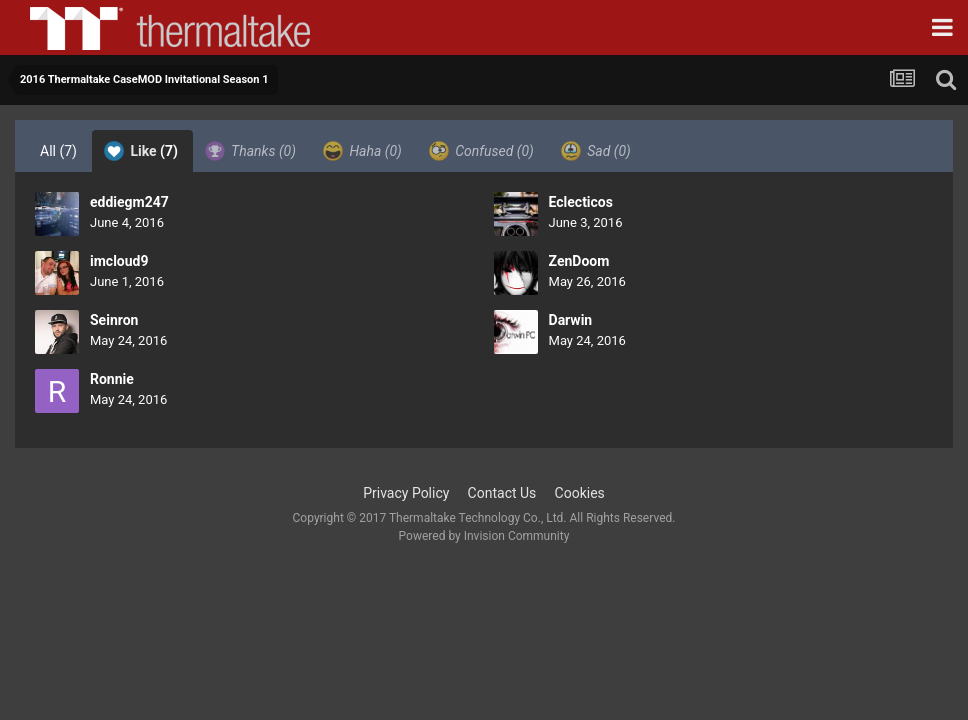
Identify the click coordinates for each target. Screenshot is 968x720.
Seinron (114, 320)
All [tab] (58, 151)
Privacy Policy (406, 493)
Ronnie (112, 379)
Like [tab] (141, 151)
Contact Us (502, 493)
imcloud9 (119, 261)
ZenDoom (579, 261)
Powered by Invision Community (484, 536)
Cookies (580, 493)
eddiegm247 (129, 202)
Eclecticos (581, 202)
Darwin (571, 320)
